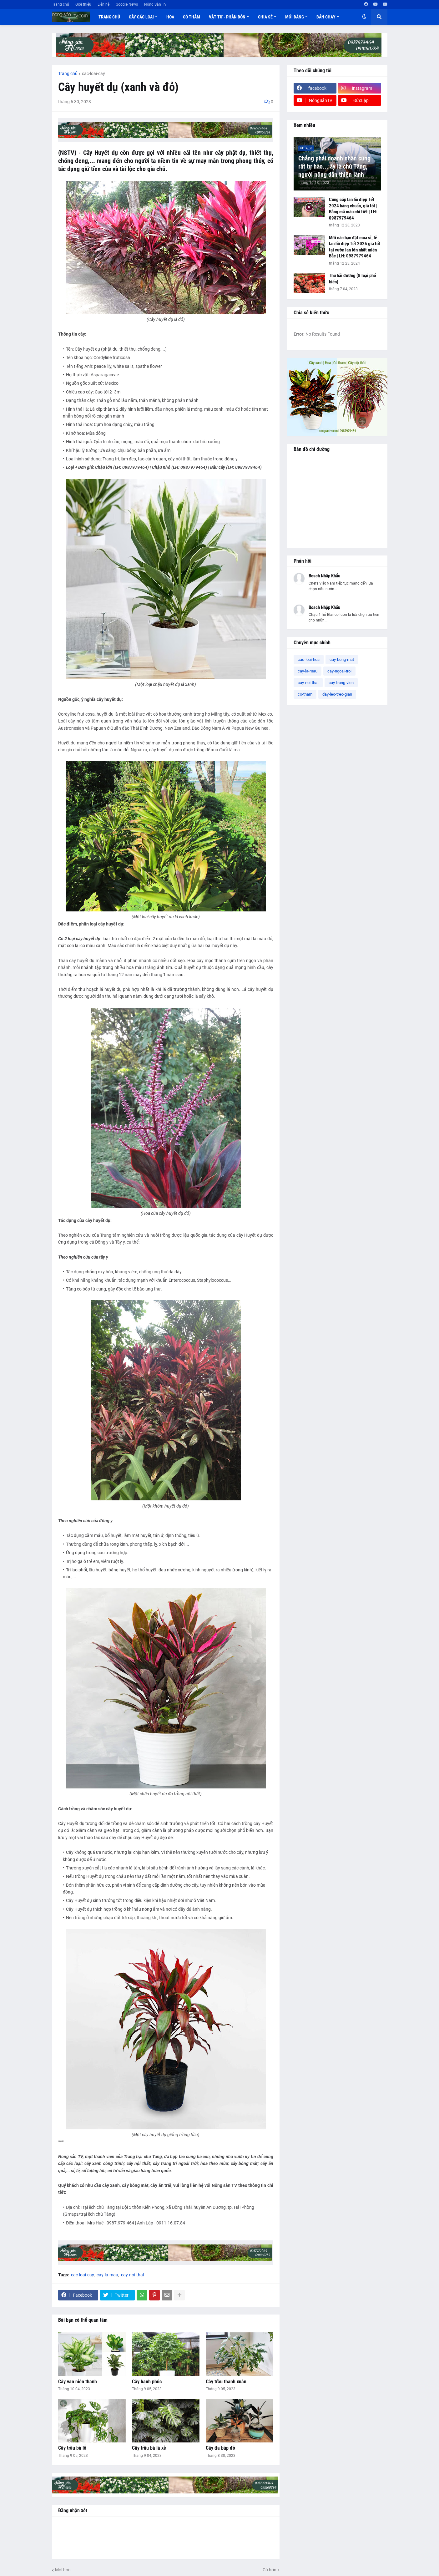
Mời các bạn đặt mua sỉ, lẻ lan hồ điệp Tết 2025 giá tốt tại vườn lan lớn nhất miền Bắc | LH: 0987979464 (354, 247)
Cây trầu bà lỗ (72, 2448)
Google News (127, 4)
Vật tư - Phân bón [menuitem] (227, 16)
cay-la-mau (107, 2275)
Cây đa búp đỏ (220, 2448)
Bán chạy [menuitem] (326, 16)
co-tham (305, 694)
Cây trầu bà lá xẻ (149, 2448)
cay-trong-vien (341, 682)
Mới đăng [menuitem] (294, 16)
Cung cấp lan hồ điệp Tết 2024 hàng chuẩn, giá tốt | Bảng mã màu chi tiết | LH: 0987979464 (353, 209)
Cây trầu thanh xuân (226, 2382)
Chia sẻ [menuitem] (265, 16)
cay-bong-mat (342, 659)
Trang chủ (60, 4)
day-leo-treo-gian (337, 694)
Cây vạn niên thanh (77, 2382)
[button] (364, 17)
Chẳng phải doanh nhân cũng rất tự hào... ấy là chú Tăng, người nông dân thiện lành (334, 166)
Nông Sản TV (155, 4)
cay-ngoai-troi (339, 671)
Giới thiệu (83, 4)
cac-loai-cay (93, 73)
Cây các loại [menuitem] (141, 16)
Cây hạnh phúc (147, 2382)
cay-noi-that (132, 2275)
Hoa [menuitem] (170, 16)
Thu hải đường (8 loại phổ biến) (352, 279)
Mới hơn (63, 2569)
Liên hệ (103, 4)
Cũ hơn (269, 2569)
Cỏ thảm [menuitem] (191, 16)
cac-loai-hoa (309, 659)
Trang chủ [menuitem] (109, 16)
